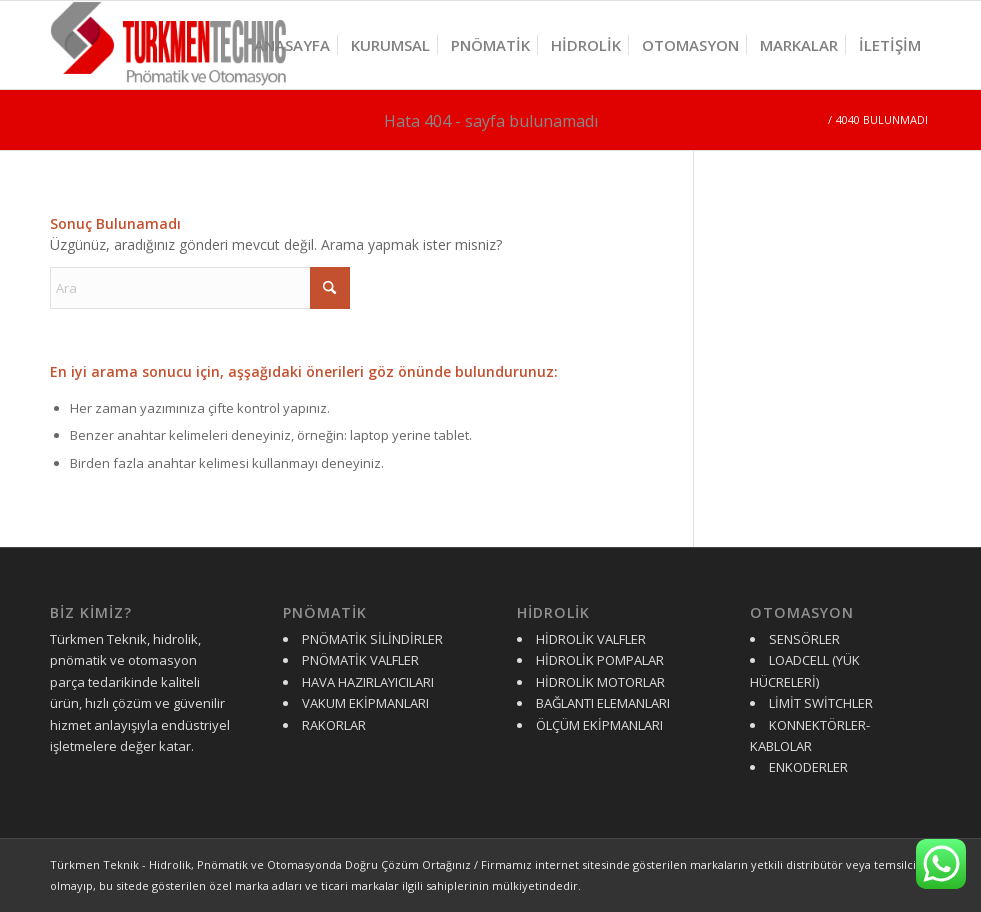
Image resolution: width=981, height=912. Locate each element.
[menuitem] (292, 45)
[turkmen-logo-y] (174, 45)
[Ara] (200, 288)
